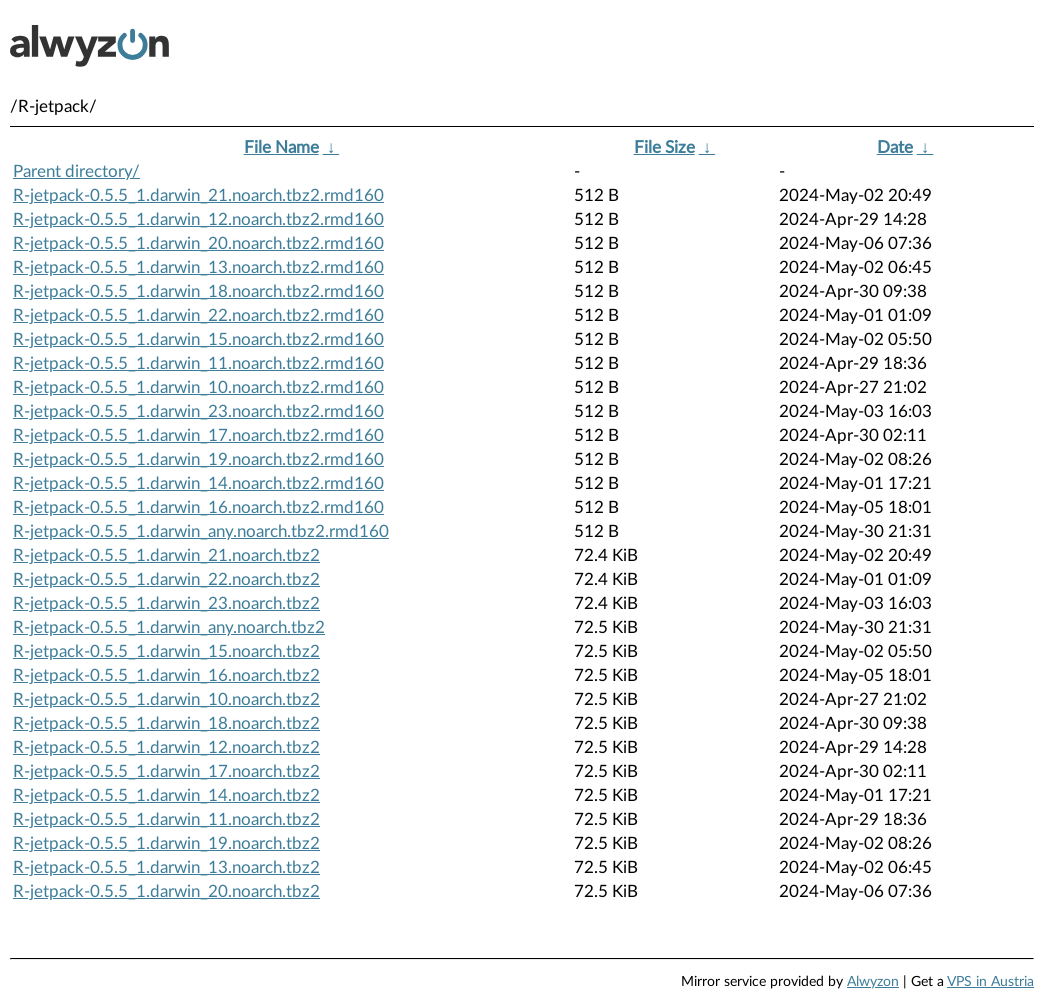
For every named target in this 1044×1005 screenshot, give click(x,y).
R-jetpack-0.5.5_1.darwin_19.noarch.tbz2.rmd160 (198, 459)
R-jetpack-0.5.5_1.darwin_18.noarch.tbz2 (166, 723)
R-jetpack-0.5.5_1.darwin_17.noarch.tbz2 (166, 771)
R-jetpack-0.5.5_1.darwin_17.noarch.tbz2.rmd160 (198, 435)
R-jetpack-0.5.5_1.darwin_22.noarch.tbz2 (166, 579)
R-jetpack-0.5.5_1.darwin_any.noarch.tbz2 (169, 627)
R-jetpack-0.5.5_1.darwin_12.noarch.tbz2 (166, 747)
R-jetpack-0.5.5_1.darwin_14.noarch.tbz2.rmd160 (198, 483)
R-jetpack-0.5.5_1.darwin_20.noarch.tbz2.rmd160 (198, 243)
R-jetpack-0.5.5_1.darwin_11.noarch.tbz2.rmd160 (198, 363)
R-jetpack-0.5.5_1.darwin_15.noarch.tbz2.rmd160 (198, 339)
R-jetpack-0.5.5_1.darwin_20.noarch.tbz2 (166, 891)
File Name (281, 147)
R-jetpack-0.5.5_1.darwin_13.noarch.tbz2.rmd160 (198, 267)
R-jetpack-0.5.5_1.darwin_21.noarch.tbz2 (166, 555)
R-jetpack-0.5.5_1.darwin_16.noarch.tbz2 (166, 675)
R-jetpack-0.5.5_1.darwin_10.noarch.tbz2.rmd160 (198, 387)
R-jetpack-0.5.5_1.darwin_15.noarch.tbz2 (166, 651)
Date (895, 147)
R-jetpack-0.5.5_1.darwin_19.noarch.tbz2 (166, 843)
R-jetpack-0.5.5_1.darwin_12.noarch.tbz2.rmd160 (198, 219)
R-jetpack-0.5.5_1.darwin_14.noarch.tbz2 (166, 795)
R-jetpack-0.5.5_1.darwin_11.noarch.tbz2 (166, 819)
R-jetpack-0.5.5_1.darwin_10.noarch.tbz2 (166, 699)
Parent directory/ (76, 171)
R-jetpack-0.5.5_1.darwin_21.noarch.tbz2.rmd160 (198, 195)
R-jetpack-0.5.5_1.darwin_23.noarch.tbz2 (166, 603)
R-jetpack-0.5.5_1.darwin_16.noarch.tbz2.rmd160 (198, 507)
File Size (664, 147)
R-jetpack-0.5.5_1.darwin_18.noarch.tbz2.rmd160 (198, 291)
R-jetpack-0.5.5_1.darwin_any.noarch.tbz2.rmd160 (201, 531)
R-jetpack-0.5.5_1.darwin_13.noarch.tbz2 (166, 867)
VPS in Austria (990, 982)
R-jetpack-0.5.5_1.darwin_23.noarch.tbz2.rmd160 (198, 411)
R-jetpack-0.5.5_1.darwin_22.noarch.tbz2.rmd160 (198, 315)
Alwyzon (873, 982)
